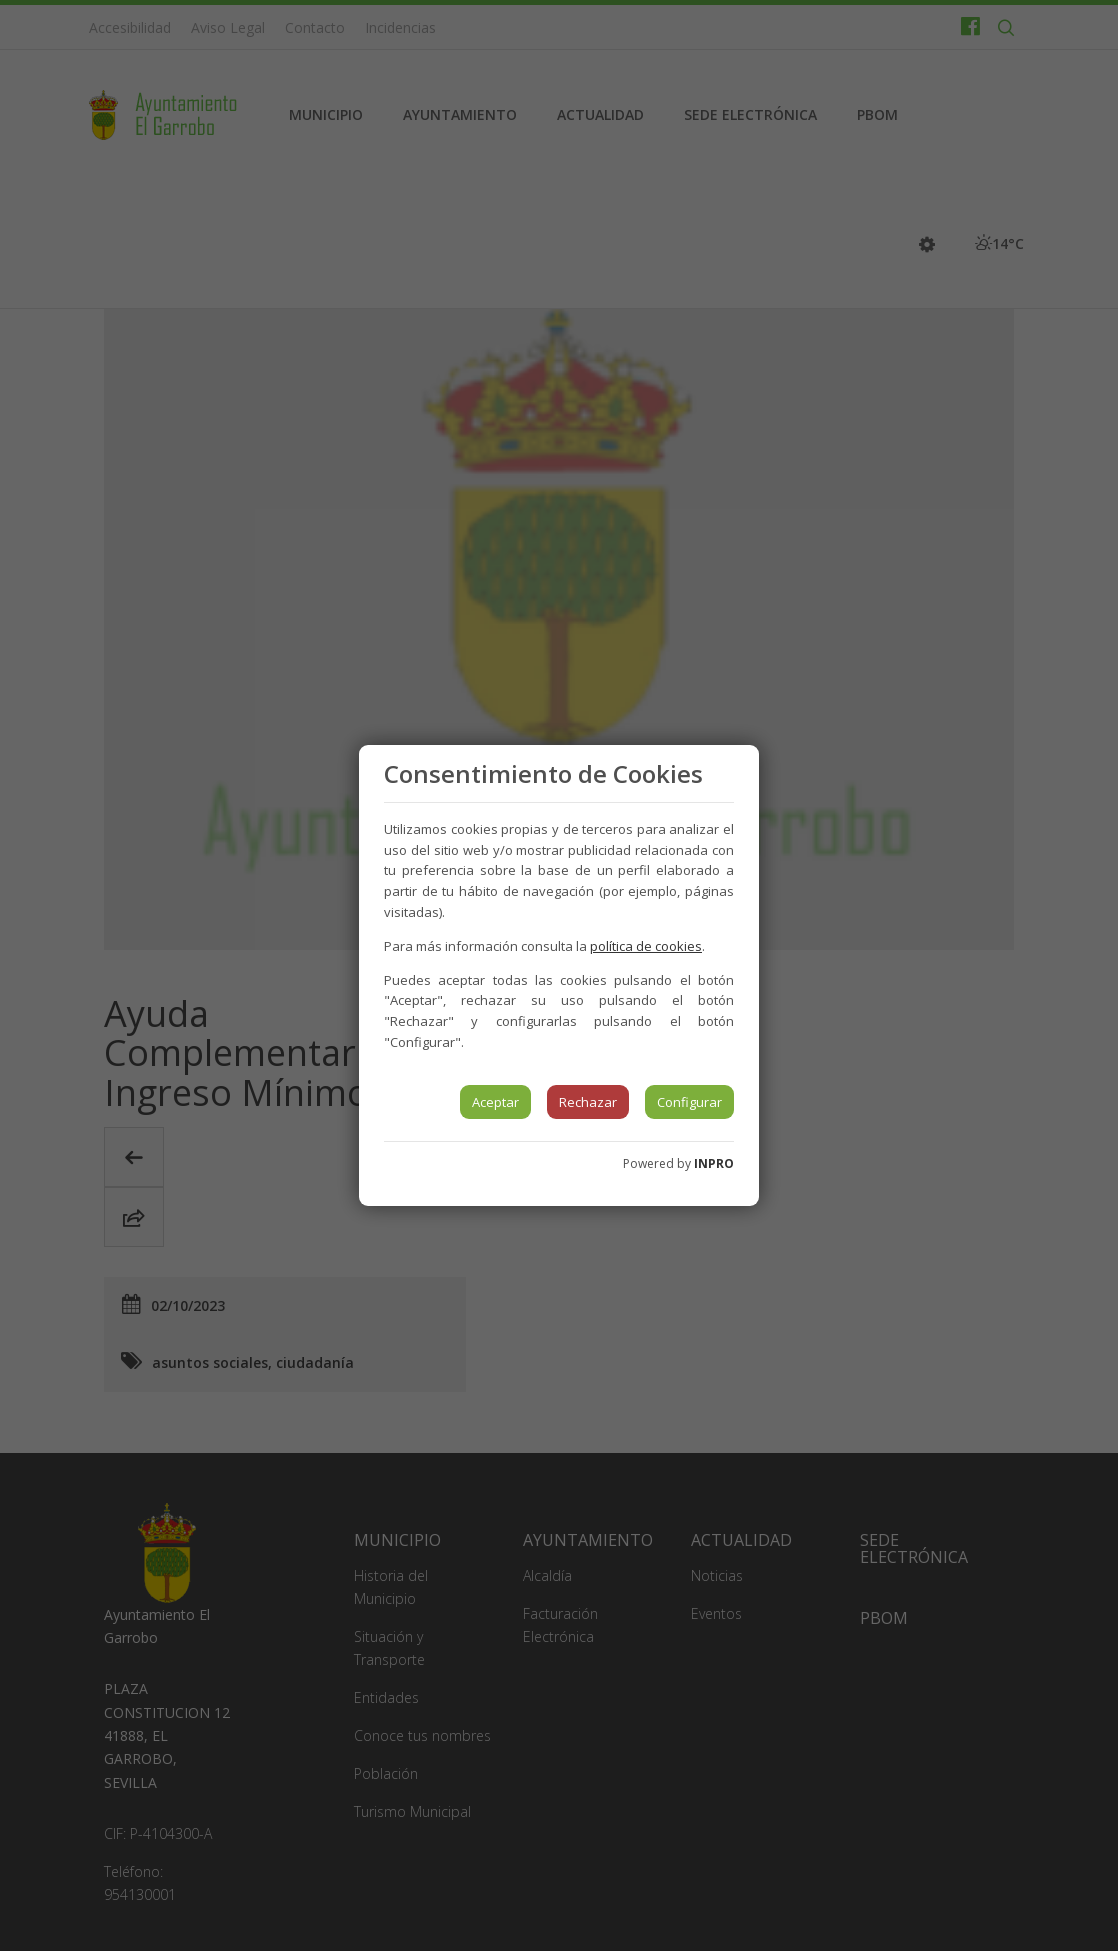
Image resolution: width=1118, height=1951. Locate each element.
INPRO (714, 1163)
